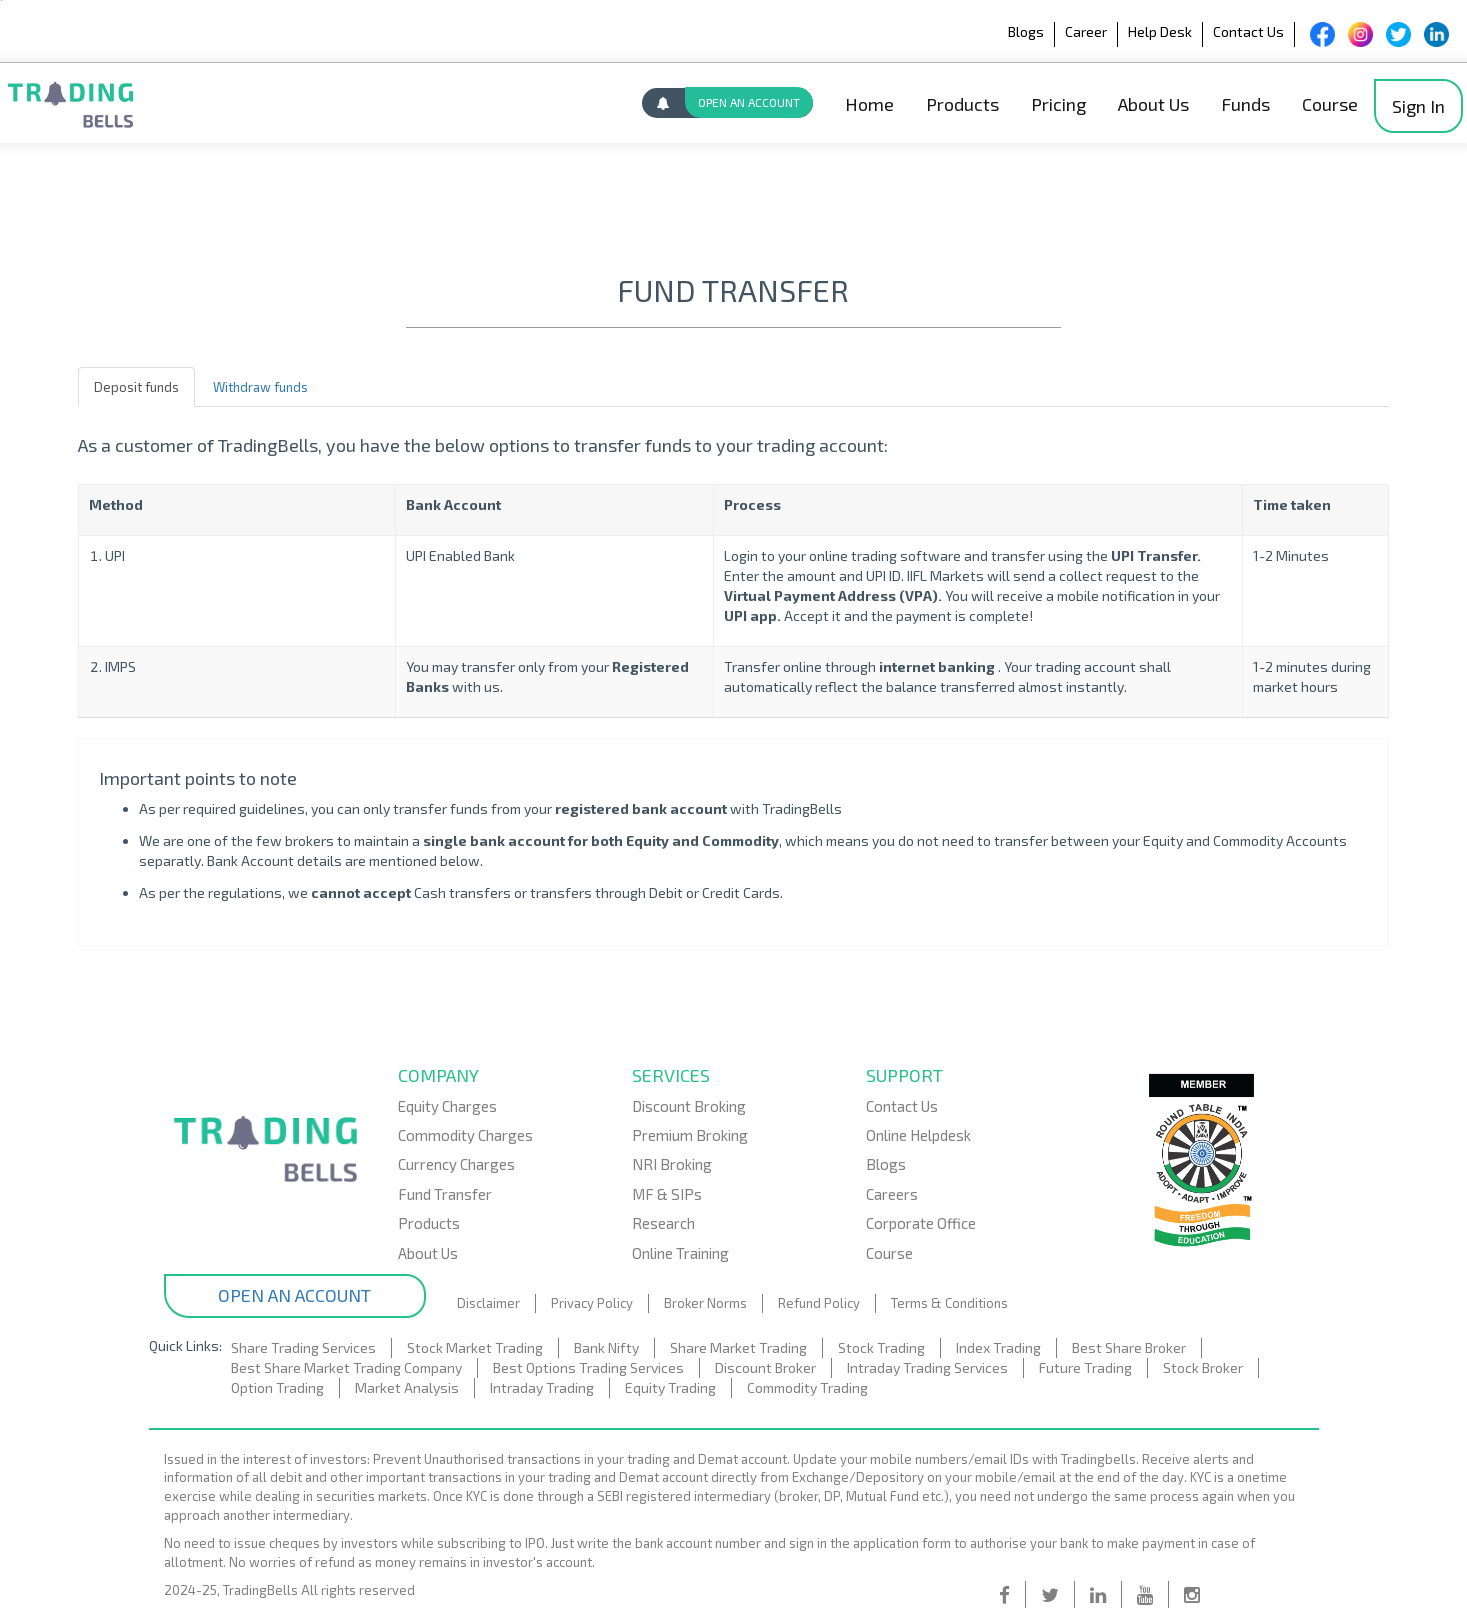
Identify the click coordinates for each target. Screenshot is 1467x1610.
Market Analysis (407, 1387)
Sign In (1418, 106)
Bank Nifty (606, 1347)
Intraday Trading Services (927, 1367)
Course (1330, 104)
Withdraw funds (260, 387)
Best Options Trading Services (588, 1367)
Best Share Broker (1129, 1347)
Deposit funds (136, 387)
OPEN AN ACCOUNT (749, 102)
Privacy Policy (592, 1303)
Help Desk (1160, 31)
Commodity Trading (807, 1387)
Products (962, 104)
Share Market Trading (738, 1347)
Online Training (680, 1253)
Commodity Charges (465, 1135)
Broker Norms (705, 1303)
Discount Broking (689, 1106)
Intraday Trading (542, 1387)
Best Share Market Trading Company (346, 1367)
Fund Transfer (445, 1194)
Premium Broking (690, 1135)
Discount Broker (765, 1367)
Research (663, 1223)
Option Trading (277, 1387)
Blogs (1026, 31)
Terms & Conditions (949, 1303)
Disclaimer (488, 1303)
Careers (892, 1194)
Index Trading (998, 1347)
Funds (1245, 104)
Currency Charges (456, 1164)
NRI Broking (672, 1164)
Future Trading (1085, 1367)
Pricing (1058, 104)
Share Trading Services (303, 1347)
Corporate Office (921, 1223)
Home (869, 104)
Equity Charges (447, 1106)
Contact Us (1248, 31)
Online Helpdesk (918, 1135)
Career (1086, 31)
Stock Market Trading (475, 1347)
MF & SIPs (667, 1194)
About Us (1153, 104)
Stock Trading (881, 1347)
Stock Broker (1203, 1367)
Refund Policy (819, 1303)
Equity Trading (670, 1387)
